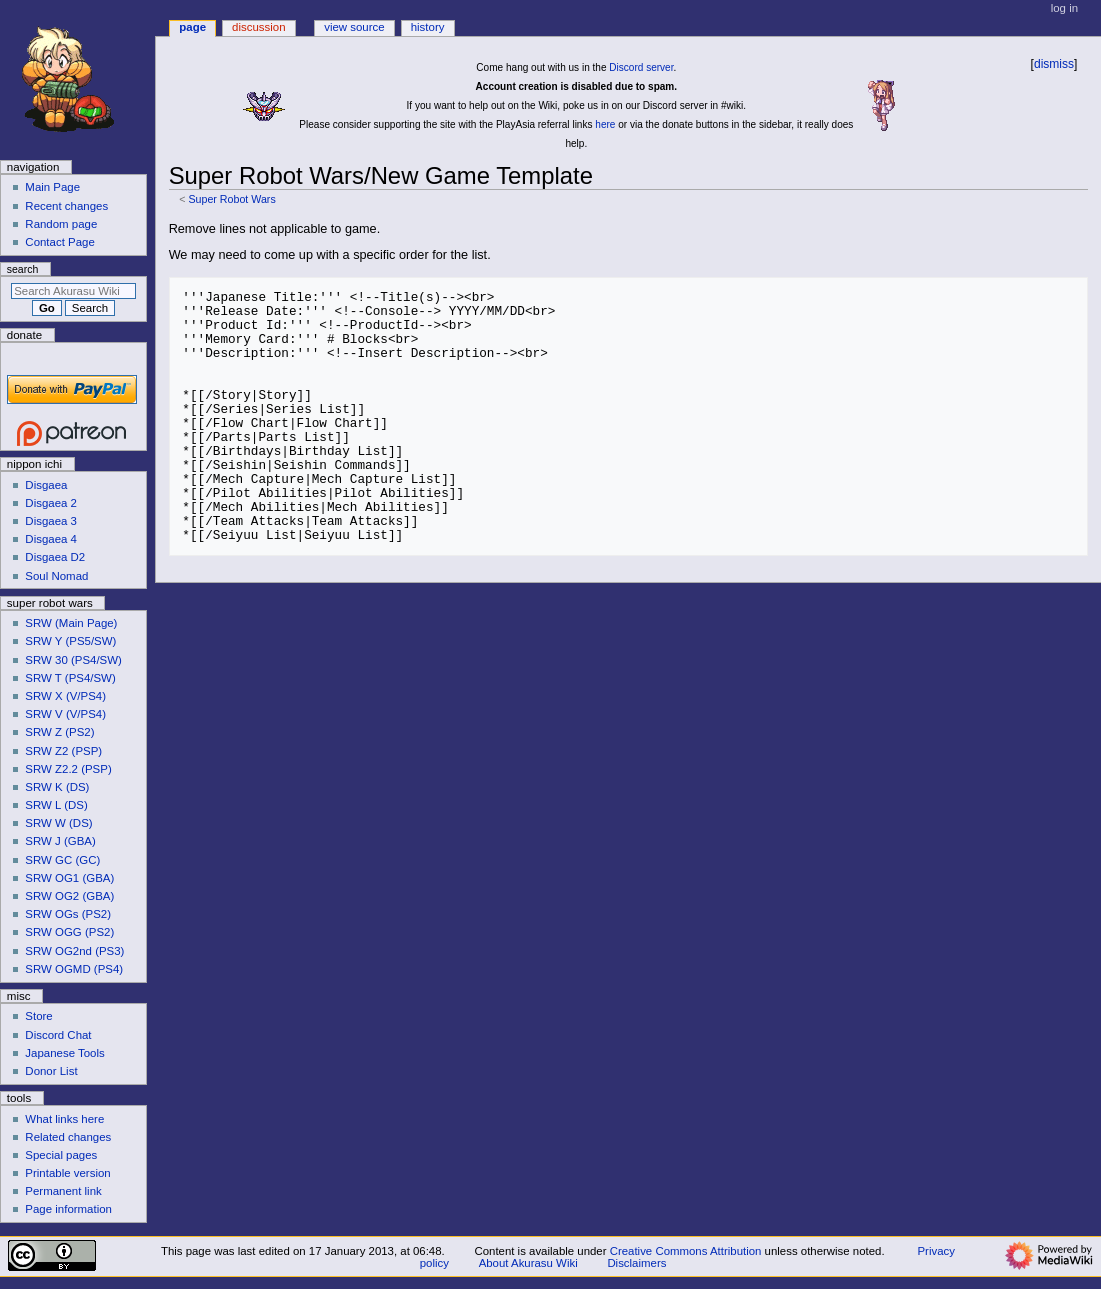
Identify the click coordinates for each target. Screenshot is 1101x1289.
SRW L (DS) (56, 805)
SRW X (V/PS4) (65, 696)
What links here (64, 1119)
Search (23, 269)
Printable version (67, 1173)
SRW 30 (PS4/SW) (73, 660)
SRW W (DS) (58, 823)
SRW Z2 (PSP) (63, 751)
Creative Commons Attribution (686, 1251)
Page (192, 27)
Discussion (258, 27)
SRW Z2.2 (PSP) (68, 769)
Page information (68, 1209)
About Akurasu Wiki (528, 1263)
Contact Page (59, 242)
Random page (61, 224)
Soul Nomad (56, 576)
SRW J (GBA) (60, 841)
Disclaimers (636, 1263)
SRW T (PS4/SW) (70, 678)
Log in (1064, 8)
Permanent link (63, 1191)
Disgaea (46, 485)
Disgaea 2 (51, 503)
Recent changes (66, 206)
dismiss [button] (1054, 64)
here (605, 124)
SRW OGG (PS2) (69, 932)
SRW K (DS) (57, 787)
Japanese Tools (64, 1053)
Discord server (641, 67)
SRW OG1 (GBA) (69, 878)
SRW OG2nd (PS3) (74, 951)
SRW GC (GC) (62, 860)
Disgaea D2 (55, 557)
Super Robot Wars (231, 199)
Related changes (68, 1137)
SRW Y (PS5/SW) (70, 641)
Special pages (61, 1155)
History (428, 27)
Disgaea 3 (51, 521)
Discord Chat (58, 1035)
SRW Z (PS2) (59, 732)
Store (38, 1016)
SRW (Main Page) (71, 623)
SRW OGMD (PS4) (74, 969)
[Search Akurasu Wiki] (73, 291)
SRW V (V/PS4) (65, 714)
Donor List (51, 1071)
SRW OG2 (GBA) (69, 896)
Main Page (52, 187)
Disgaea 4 (51, 539)
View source (354, 27)
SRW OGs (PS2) (68, 914)
